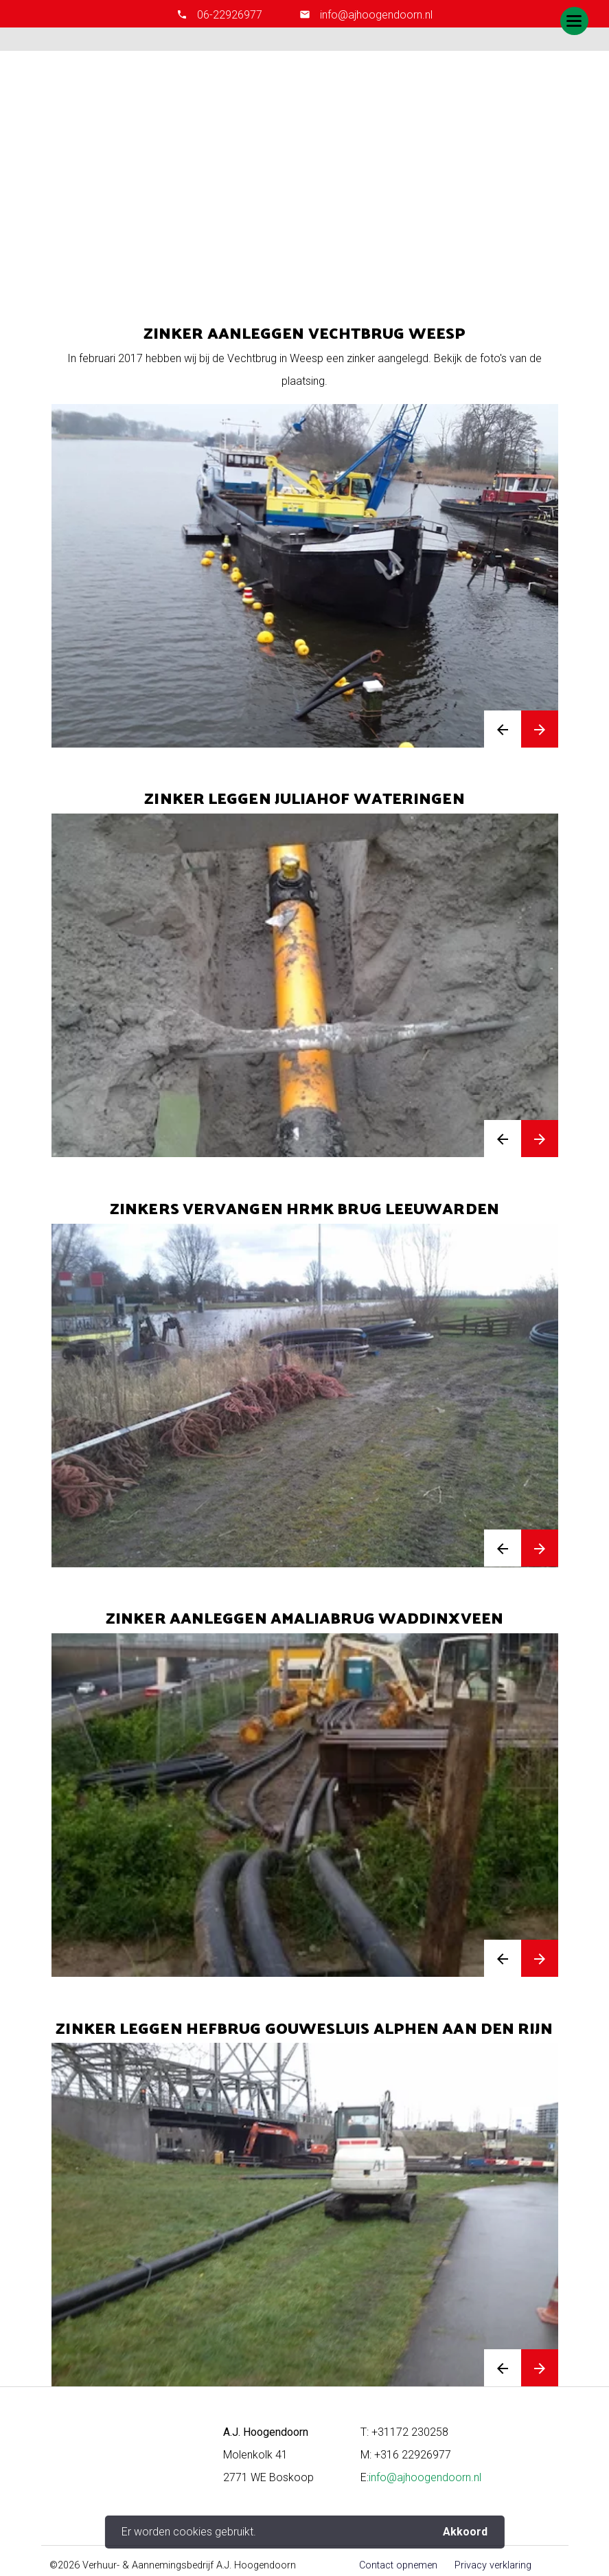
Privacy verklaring (493, 2565)
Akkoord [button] (465, 2531)
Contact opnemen (398, 2565)
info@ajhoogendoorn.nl (375, 14)
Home (282, 206)
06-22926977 (229, 14)
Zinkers (324, 206)
